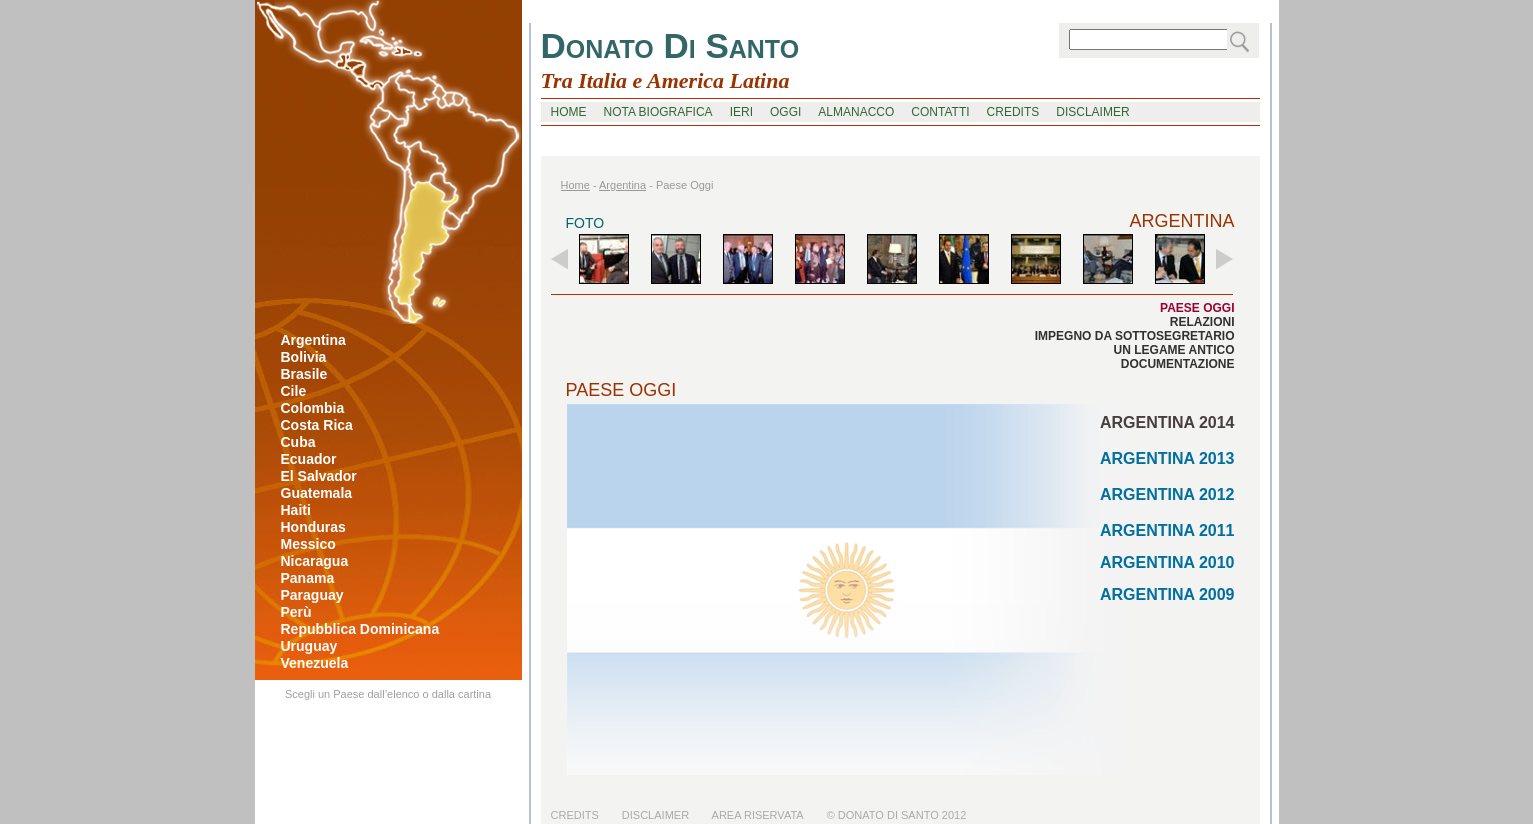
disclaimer (1092, 112)
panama (308, 578)
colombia (313, 408)
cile (294, 391)
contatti (940, 112)
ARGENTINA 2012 (1167, 494)
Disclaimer (655, 815)
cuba (298, 442)
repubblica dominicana (360, 629)
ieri (741, 112)
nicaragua (315, 561)
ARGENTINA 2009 (1167, 594)
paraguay (312, 595)
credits (1013, 112)
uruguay (309, 646)
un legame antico (1174, 350)
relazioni (1202, 322)
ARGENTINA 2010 (1167, 562)
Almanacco (856, 112)
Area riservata (758, 815)
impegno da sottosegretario (1135, 336)
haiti (296, 510)
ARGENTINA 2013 (1167, 458)
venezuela (315, 663)
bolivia (304, 357)
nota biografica (658, 112)
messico (308, 544)
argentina (313, 340)
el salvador (319, 476)
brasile (304, 374)
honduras (313, 527)
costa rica (317, 425)
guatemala (317, 493)
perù (296, 612)
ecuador (309, 459)
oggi (785, 112)
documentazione (1178, 364)
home (569, 112)
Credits (575, 815)
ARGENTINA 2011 (1167, 530)
